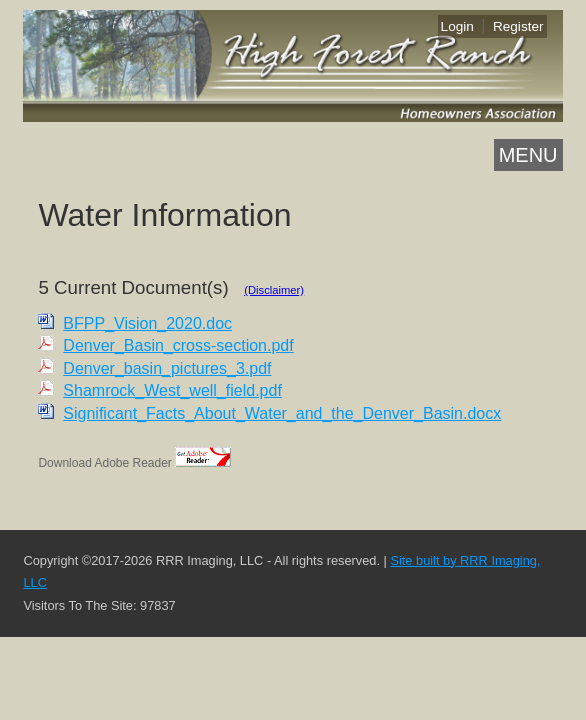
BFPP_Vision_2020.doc (147, 323)
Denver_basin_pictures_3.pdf (167, 368)
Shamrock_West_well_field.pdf (172, 390)
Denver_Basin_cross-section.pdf (178, 345)
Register (518, 26)
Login (457, 26)
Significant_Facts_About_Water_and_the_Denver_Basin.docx (282, 413)
